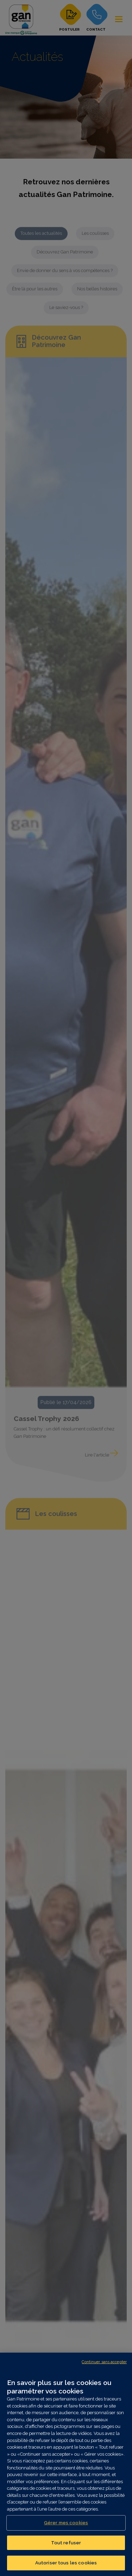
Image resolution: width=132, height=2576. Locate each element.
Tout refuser (66, 2542)
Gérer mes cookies (66, 2522)
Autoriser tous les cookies (66, 2562)
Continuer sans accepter (104, 2362)
